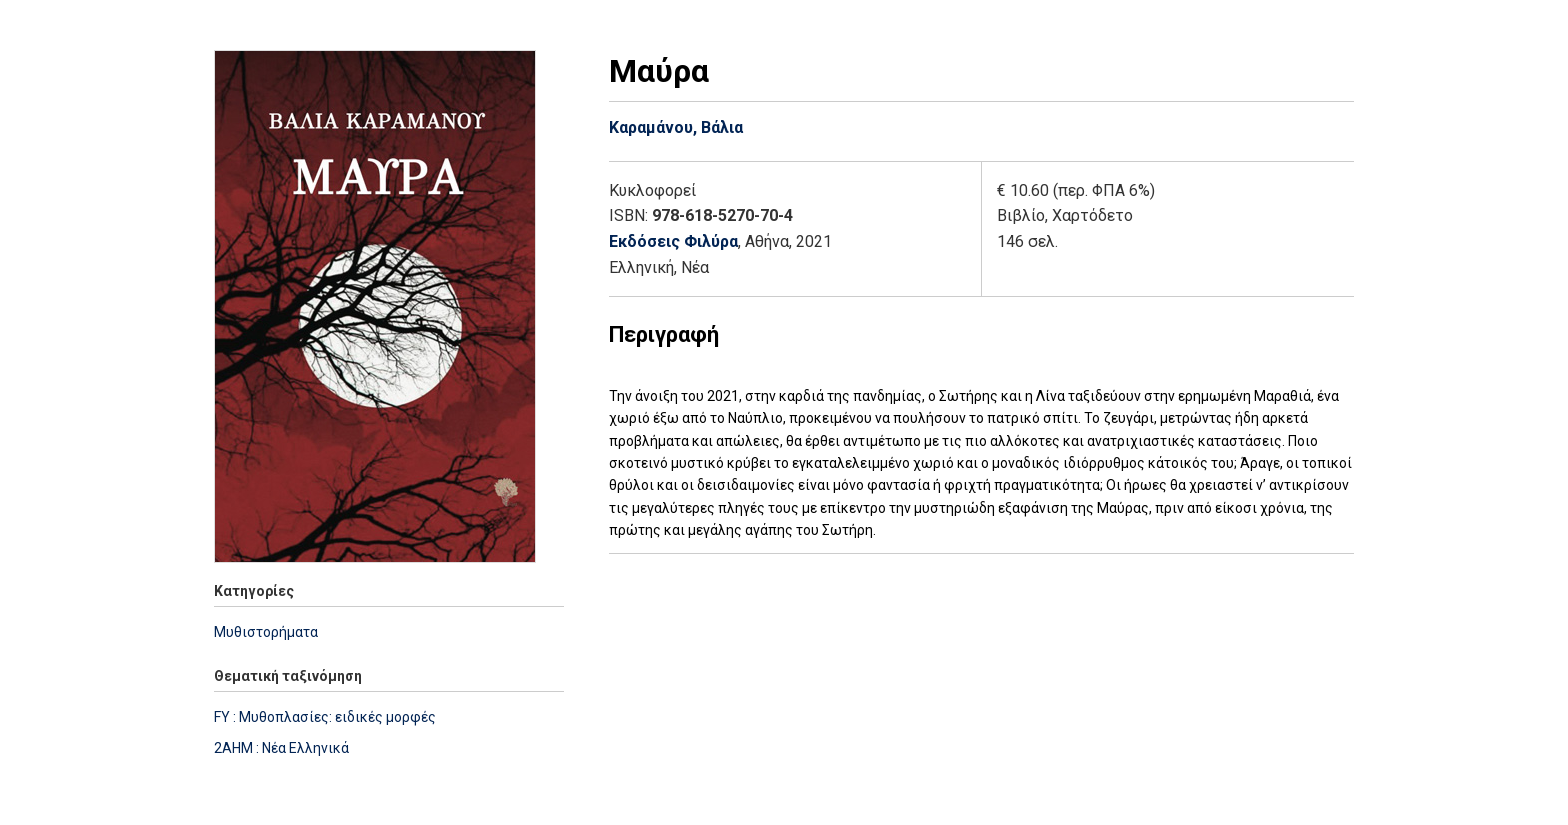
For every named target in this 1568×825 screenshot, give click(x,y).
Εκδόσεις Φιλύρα (673, 241)
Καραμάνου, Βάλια (676, 127)
